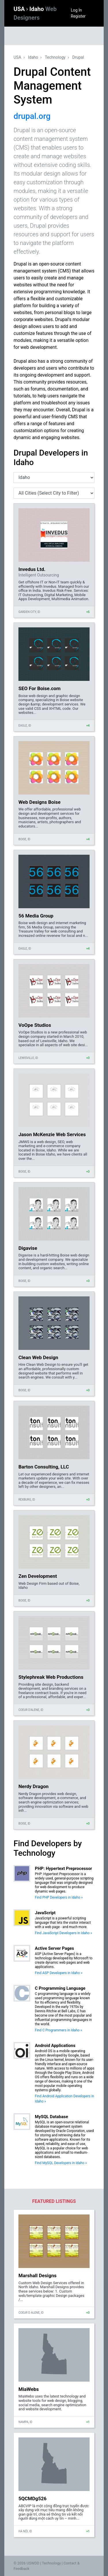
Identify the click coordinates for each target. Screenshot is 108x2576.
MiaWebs (28, 2389)
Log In (76, 10)
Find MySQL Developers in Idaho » (61, 2163)
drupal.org (32, 116)
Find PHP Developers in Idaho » (59, 1897)
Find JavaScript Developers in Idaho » (63, 1933)
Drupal (78, 57)
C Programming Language (60, 1988)
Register (78, 16)
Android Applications (55, 2045)
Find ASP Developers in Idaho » (58, 1973)
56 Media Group (35, 916)
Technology (55, 57)
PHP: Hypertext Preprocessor (63, 1868)
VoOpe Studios (34, 1025)
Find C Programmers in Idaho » (58, 2030)
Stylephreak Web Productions (50, 1677)
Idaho (33, 57)
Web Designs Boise (39, 802)
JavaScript (45, 1912)
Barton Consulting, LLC (43, 1467)
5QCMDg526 (32, 2498)
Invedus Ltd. (32, 569)
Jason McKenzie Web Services (52, 1134)
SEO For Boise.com (39, 688)
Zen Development (37, 1576)
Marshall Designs (37, 2275)
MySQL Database (51, 2116)
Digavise (27, 1248)
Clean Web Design (38, 1357)
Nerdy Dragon (33, 1786)
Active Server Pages (54, 1948)
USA (20, 8)
